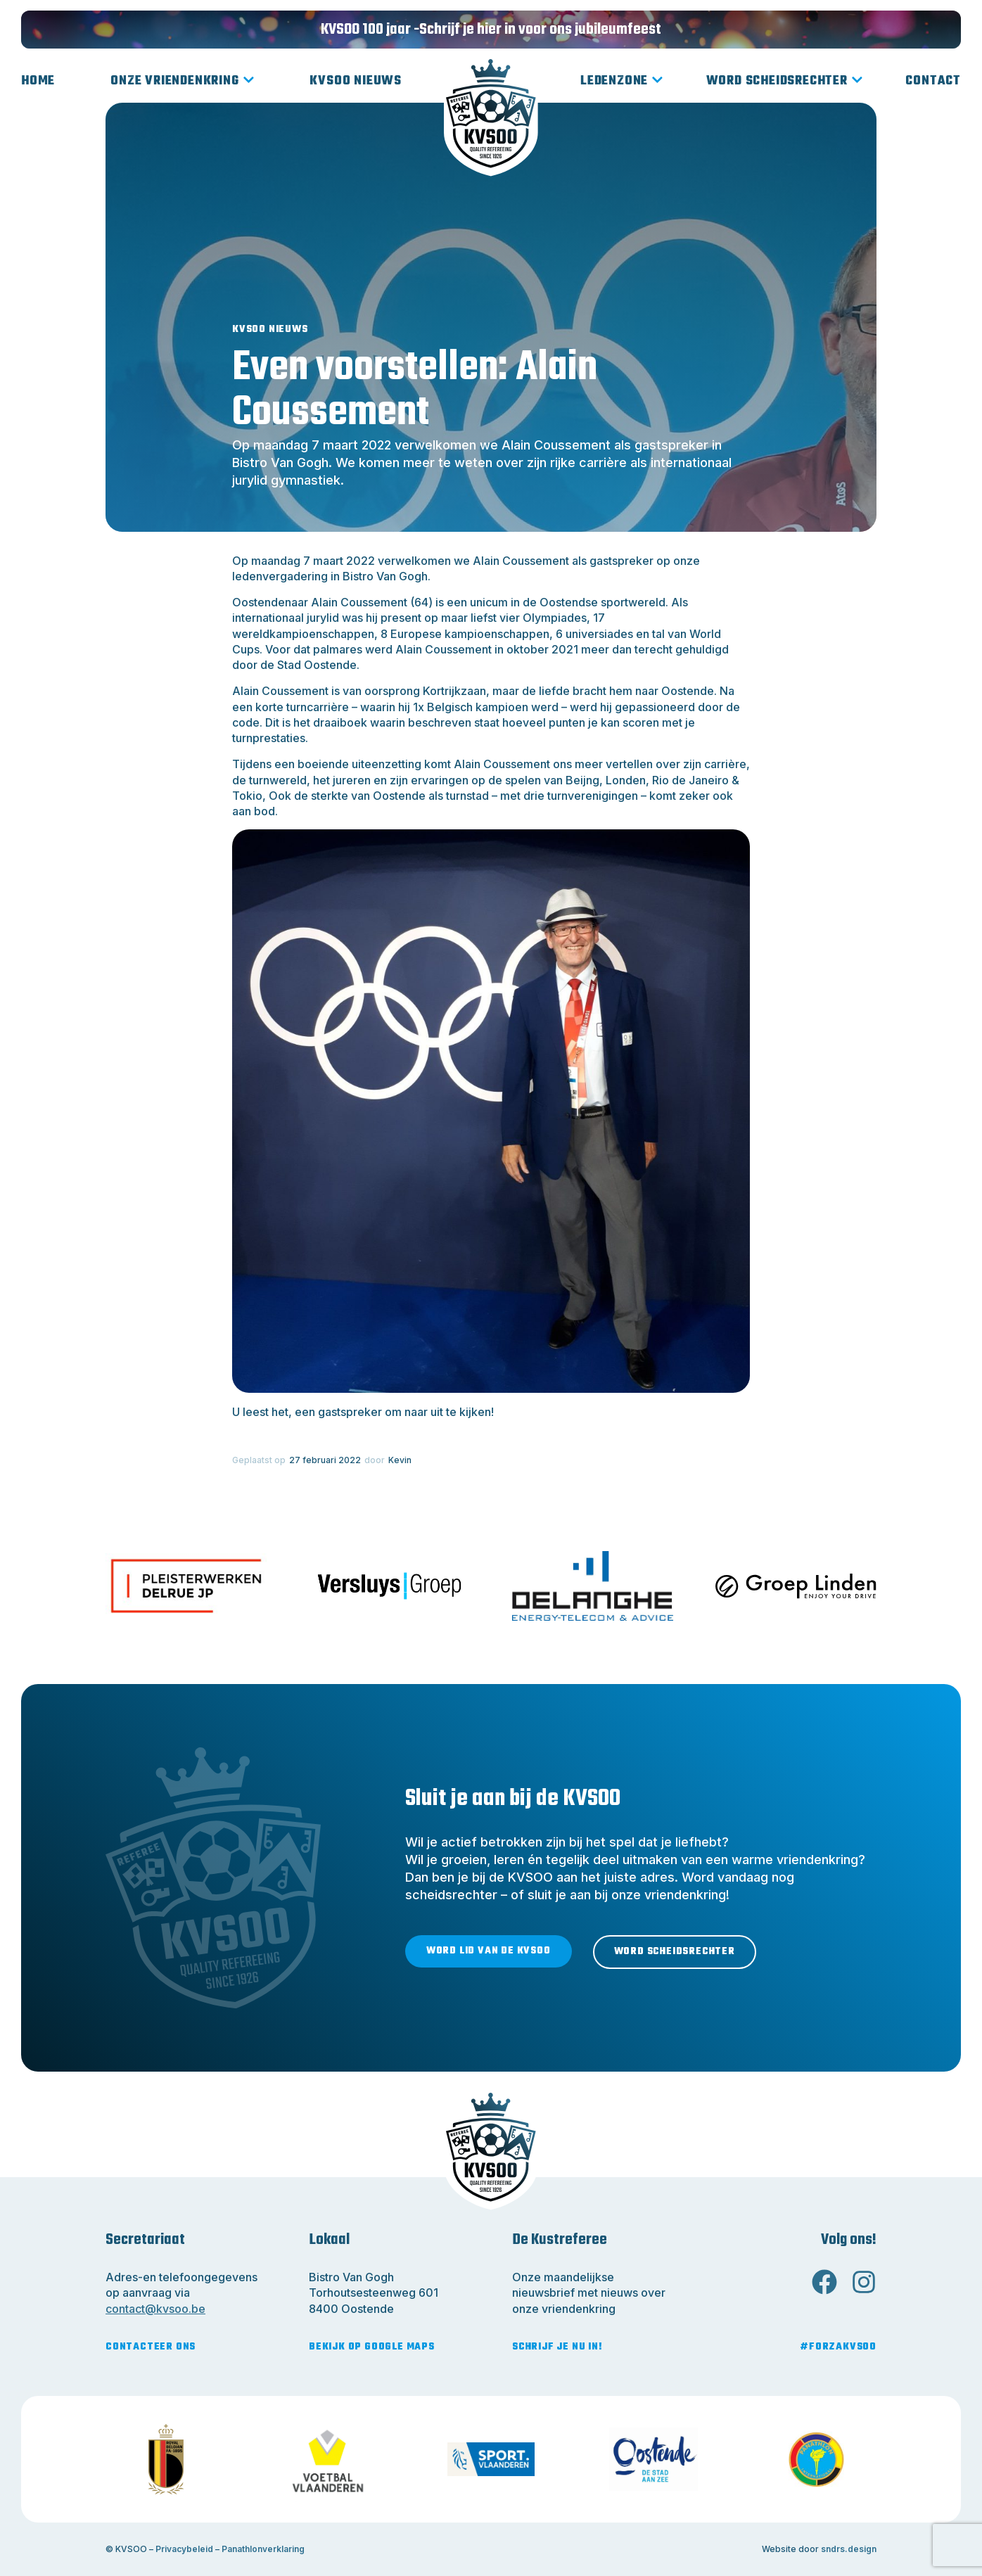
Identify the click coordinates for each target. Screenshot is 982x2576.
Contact (933, 81)
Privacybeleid (184, 2549)
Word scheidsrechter (784, 81)
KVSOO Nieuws (356, 81)
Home (38, 81)
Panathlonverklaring (263, 2549)
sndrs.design (848, 2549)
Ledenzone (621, 81)
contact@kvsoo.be (155, 2309)
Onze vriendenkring (182, 81)
